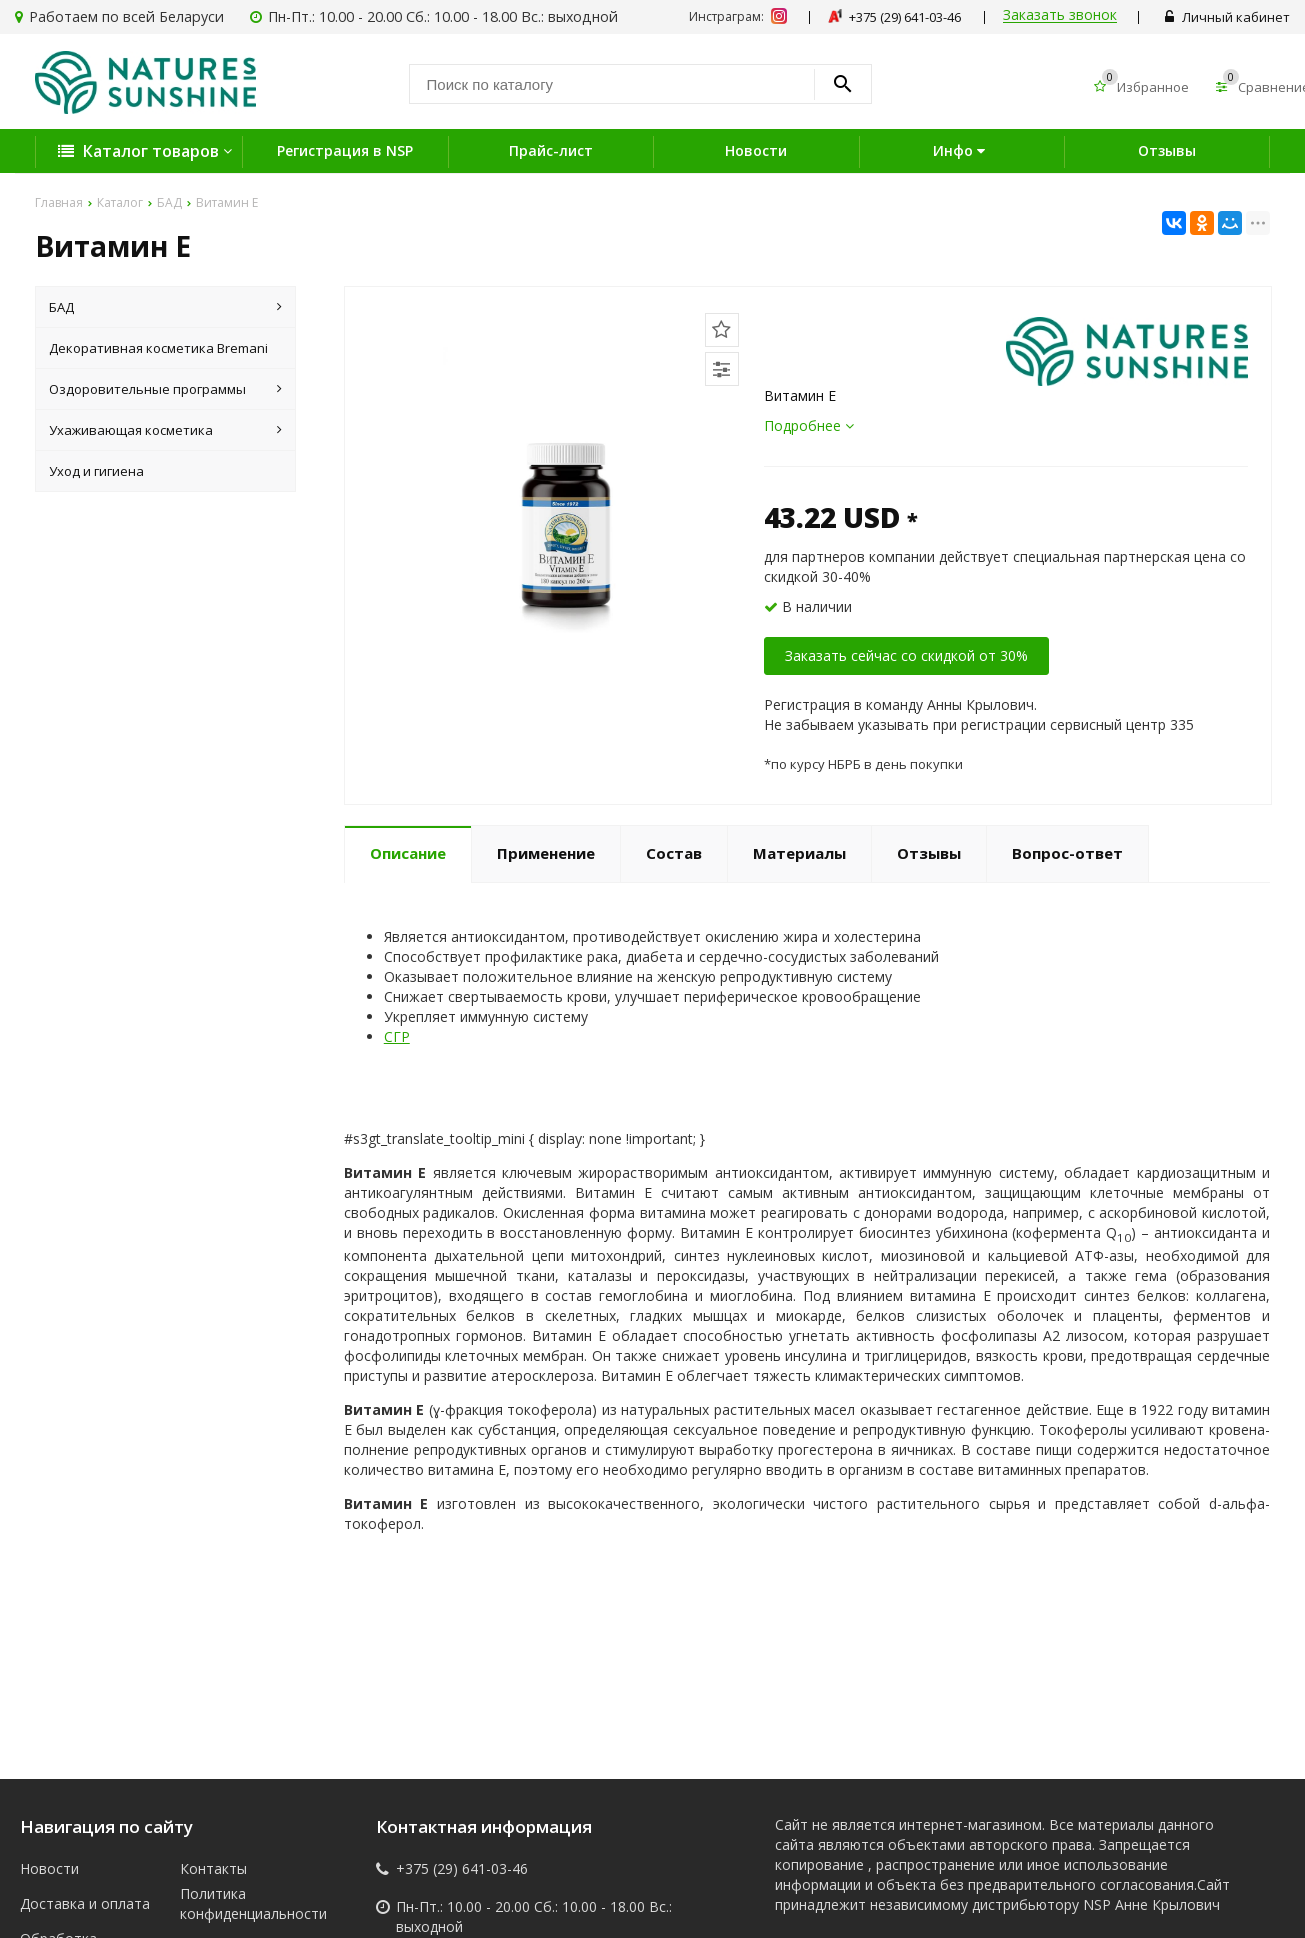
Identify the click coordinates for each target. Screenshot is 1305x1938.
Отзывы (1167, 150)
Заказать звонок (1060, 15)
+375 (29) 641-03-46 (462, 1869)
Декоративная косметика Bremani (158, 348)
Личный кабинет (1227, 17)
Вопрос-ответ (1067, 853)
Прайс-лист (551, 150)
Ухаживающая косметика (165, 430)
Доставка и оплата (85, 1903)
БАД (165, 307)
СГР (397, 1036)
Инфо (961, 150)
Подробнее (809, 425)
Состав (674, 853)
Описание (408, 853)
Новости (756, 150)
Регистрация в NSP (345, 150)
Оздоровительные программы (165, 389)
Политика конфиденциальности (245, 1903)
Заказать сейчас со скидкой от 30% (906, 655)
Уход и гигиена (96, 471)
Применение (546, 853)
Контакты (213, 1868)
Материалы (799, 853)
